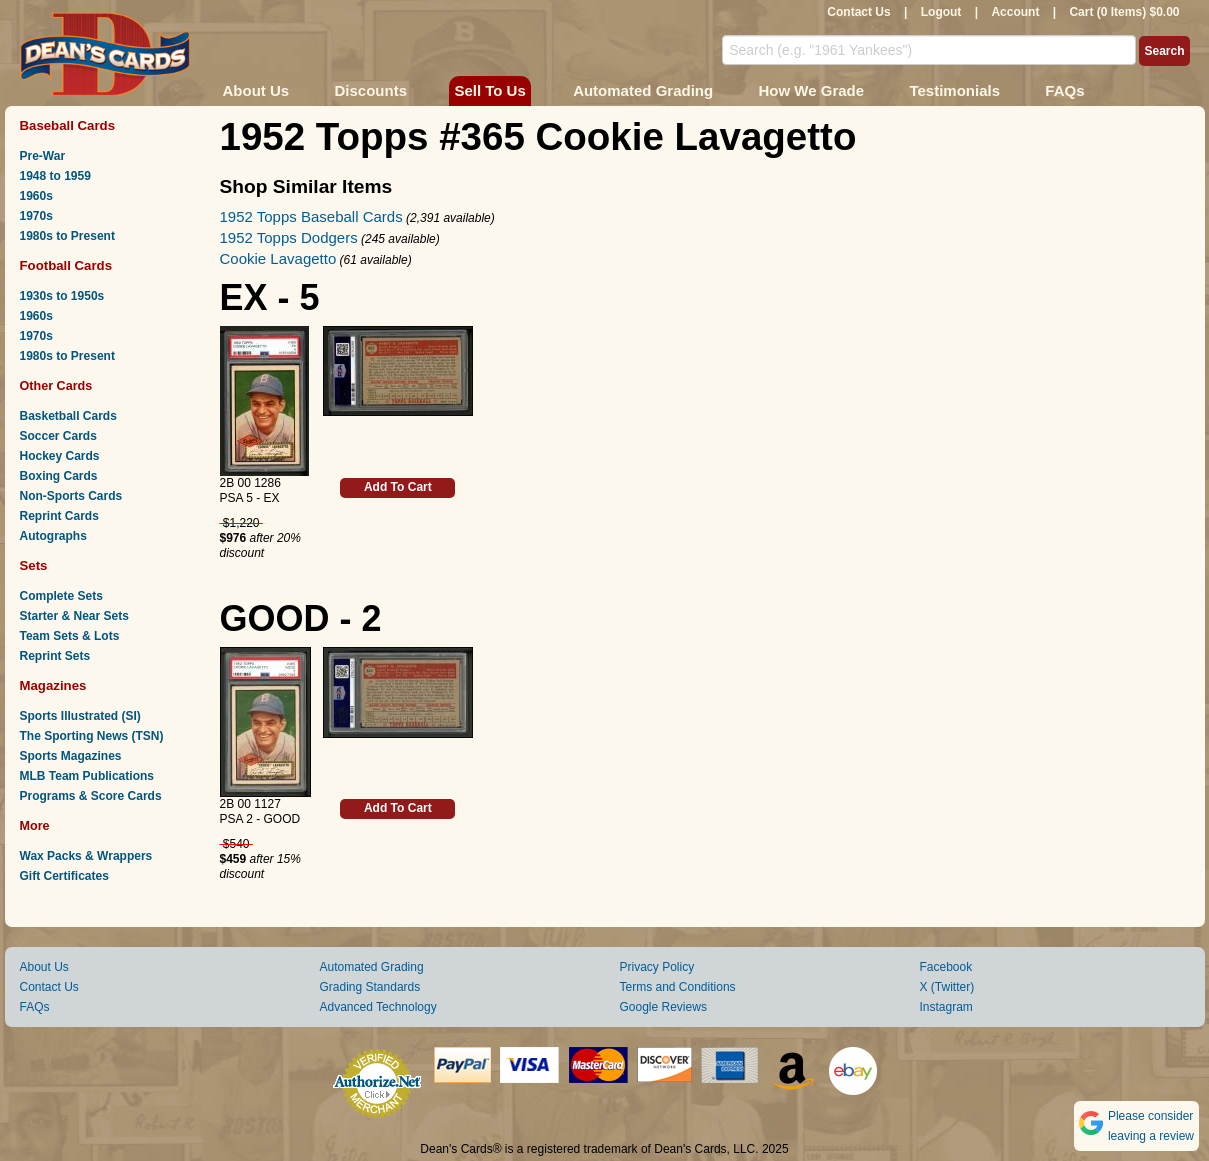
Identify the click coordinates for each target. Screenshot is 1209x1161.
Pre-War (43, 156)
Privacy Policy (657, 967)
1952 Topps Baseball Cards (311, 216)
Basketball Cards (68, 416)
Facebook (946, 967)
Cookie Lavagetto (278, 258)
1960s (36, 196)
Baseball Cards (68, 125)
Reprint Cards (59, 516)
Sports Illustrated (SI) (80, 716)
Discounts (371, 90)
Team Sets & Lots (70, 636)
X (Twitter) (947, 987)
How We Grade (811, 90)
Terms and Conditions (678, 987)
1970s (36, 216)
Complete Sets (61, 596)
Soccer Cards (58, 436)
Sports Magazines (71, 756)
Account (1015, 12)
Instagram (946, 1007)
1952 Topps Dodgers (289, 237)
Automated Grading (643, 90)
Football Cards (66, 265)
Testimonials (954, 90)
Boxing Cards (59, 476)
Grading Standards (370, 987)
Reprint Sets (55, 656)
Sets (34, 565)
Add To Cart (398, 487)
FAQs (1064, 90)
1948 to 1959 (55, 176)
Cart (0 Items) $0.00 (1124, 12)
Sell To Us (489, 90)
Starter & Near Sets (74, 616)
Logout (941, 12)
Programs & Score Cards (91, 796)
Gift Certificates (64, 876)
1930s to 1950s (62, 296)
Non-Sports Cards (71, 496)
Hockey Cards (60, 456)
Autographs (53, 536)
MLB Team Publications (87, 776)
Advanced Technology (378, 1007)
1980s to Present (67, 236)
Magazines (53, 685)
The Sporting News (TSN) (92, 736)
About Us (256, 90)
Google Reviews (663, 1007)
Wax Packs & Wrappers (86, 856)
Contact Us (858, 12)
